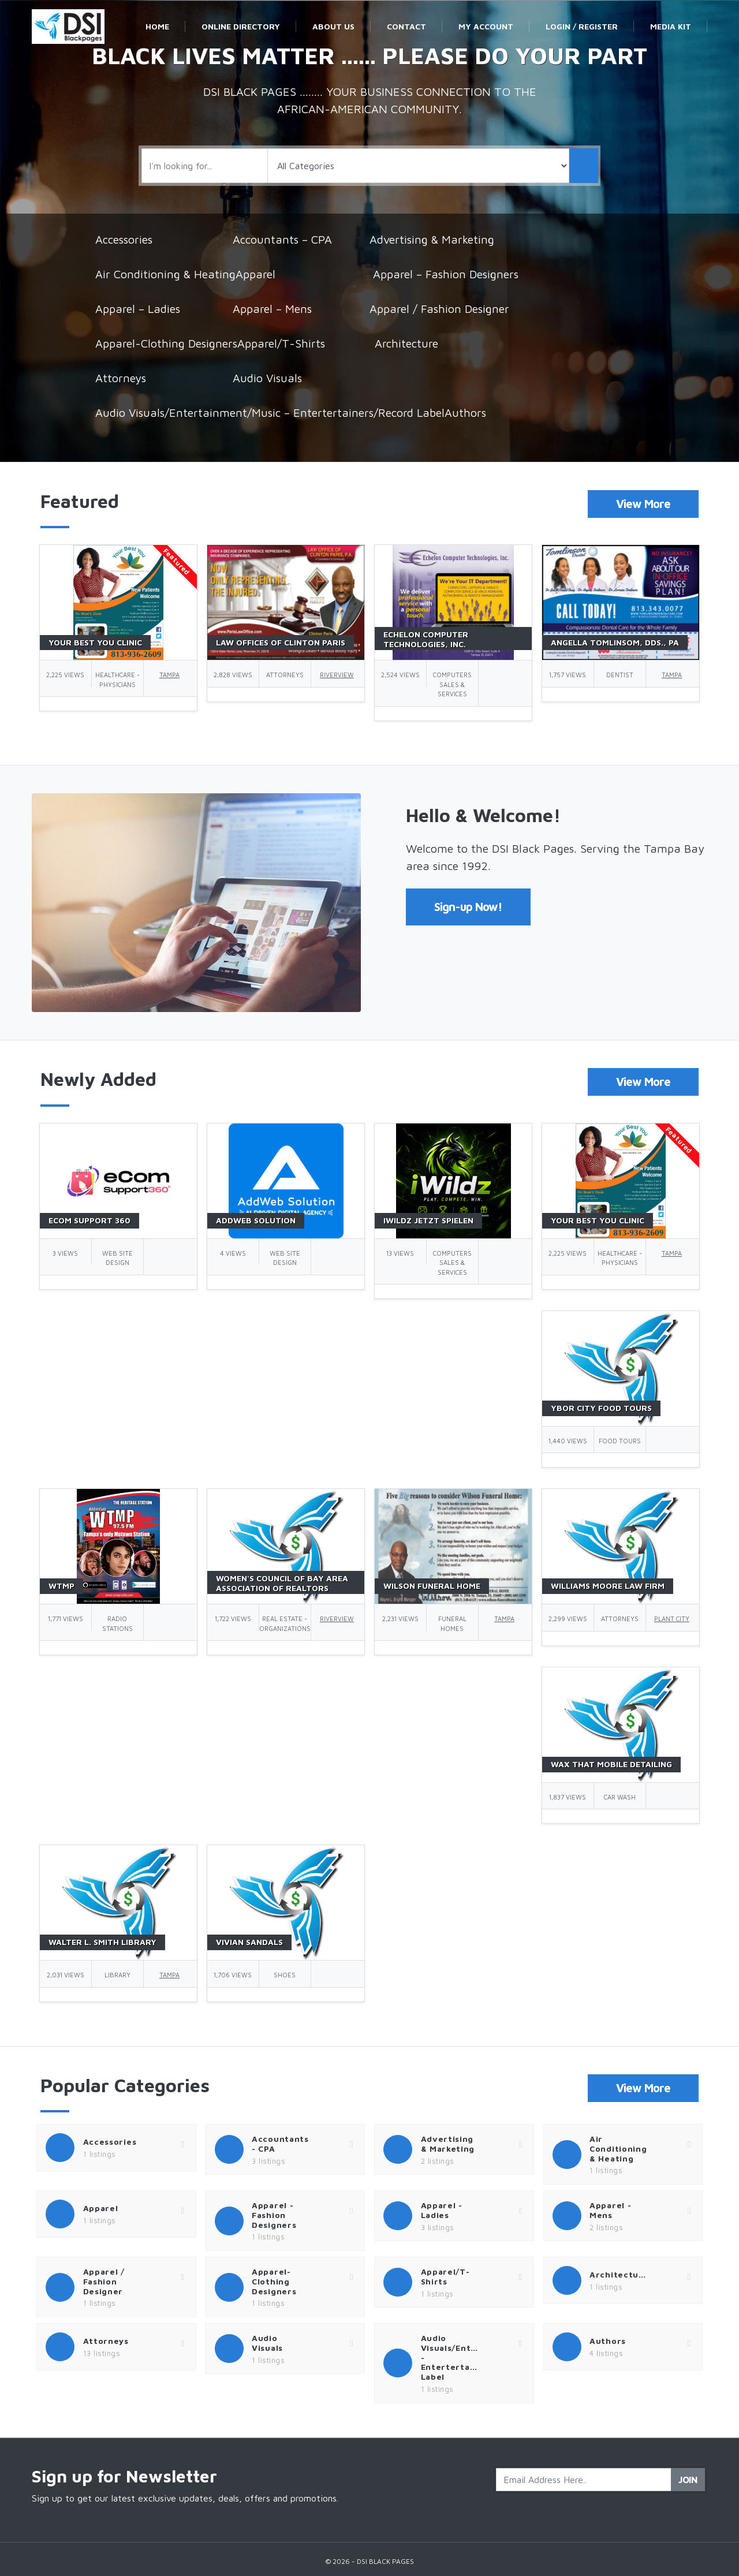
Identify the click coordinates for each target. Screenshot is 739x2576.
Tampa (169, 674)
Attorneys (120, 377)
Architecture (406, 343)
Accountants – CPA (282, 239)
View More (643, 503)
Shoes (285, 1974)
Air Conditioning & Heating (165, 274)
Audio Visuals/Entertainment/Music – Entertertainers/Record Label (270, 412)
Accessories (123, 239)
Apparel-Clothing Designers (166, 343)
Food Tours (620, 1440)
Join (687, 2479)
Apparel (255, 274)
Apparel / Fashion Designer (439, 308)
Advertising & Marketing (432, 239)
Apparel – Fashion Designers (445, 274)
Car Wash (620, 1797)
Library (117, 1974)
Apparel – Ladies (137, 308)
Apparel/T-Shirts (281, 343)
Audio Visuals (267, 377)
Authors (465, 412)
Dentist (619, 674)
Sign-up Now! (468, 906)
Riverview (337, 674)
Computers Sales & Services (452, 684)
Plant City (671, 1618)
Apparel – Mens (272, 308)
